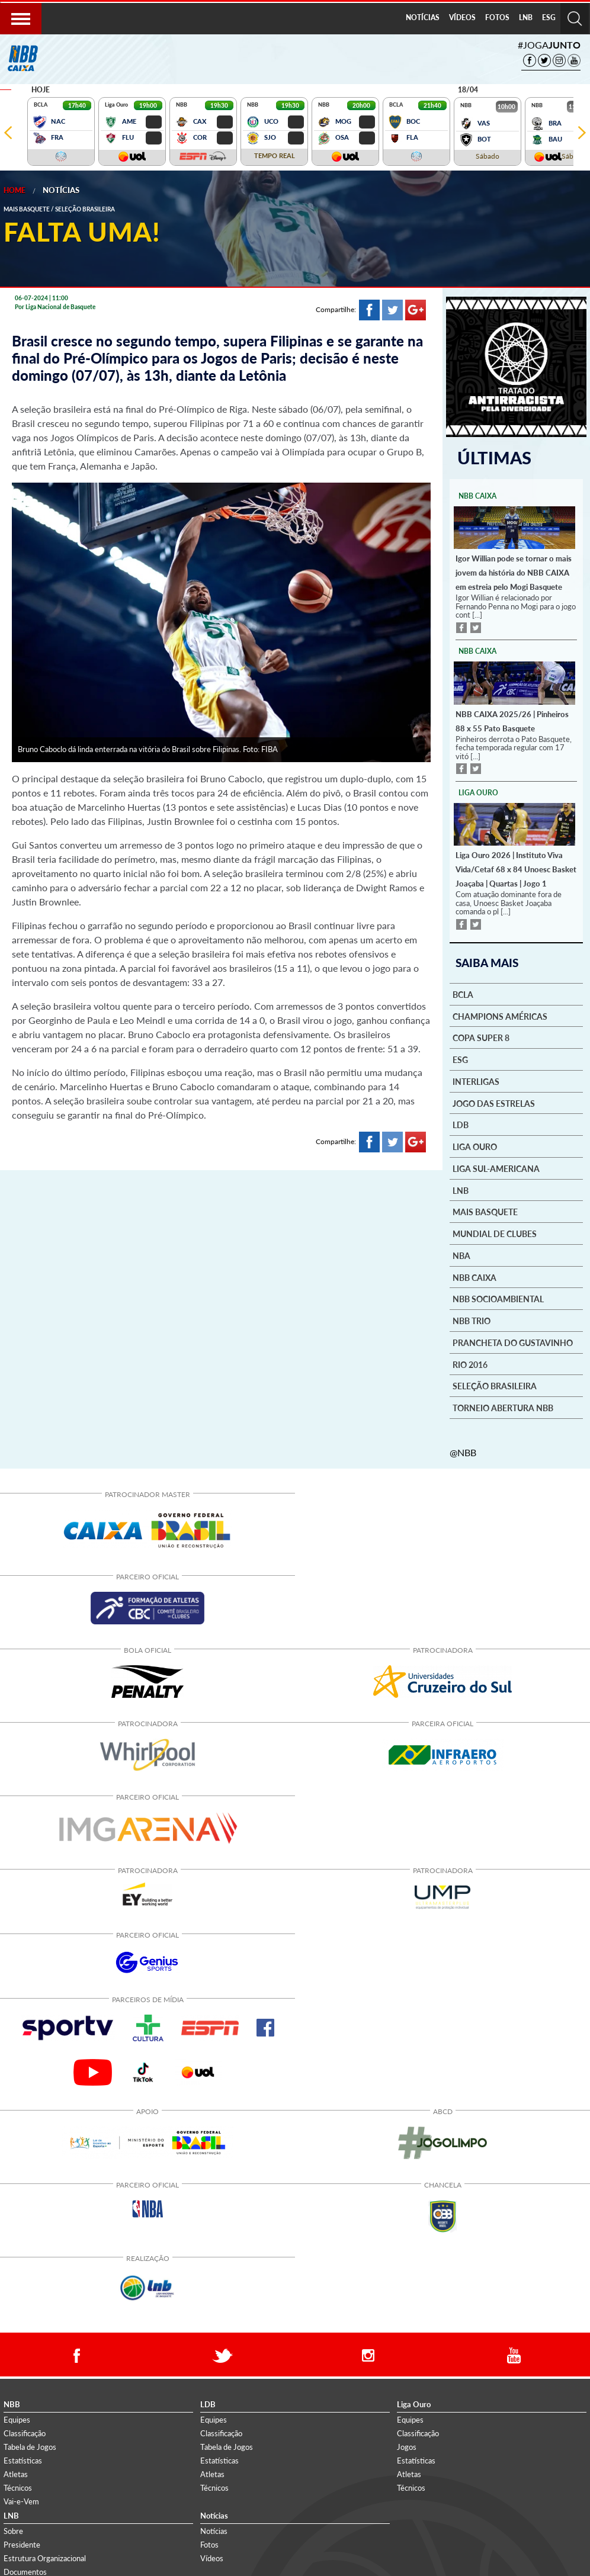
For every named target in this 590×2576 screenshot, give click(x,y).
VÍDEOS (462, 17)
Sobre (13, 2530)
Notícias (61, 190)
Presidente (22, 2544)
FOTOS (497, 17)
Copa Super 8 (481, 1037)
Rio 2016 (470, 1364)
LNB (526, 17)
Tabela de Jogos (30, 2446)
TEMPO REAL (274, 155)
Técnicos (18, 2487)
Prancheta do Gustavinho (513, 1342)
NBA (461, 1255)
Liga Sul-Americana (496, 1168)
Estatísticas (23, 2460)
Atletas (16, 2473)
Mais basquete (485, 1211)
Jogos (406, 2446)
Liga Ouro (475, 1146)
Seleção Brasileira (495, 1385)
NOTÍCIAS (423, 17)
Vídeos (211, 2557)
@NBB (463, 1451)
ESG (549, 17)
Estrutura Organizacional (45, 2557)
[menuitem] (422, 18)
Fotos (209, 2544)
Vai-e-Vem (21, 2501)
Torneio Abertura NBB (503, 1407)
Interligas (476, 1081)
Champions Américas (500, 1016)
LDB (461, 1124)
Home (14, 190)
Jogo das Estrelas (494, 1103)
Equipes (17, 2419)
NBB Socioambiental (498, 1298)
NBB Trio (471, 1320)
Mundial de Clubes (495, 1233)
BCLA (463, 994)
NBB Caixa (474, 1277)
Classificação (25, 2432)
